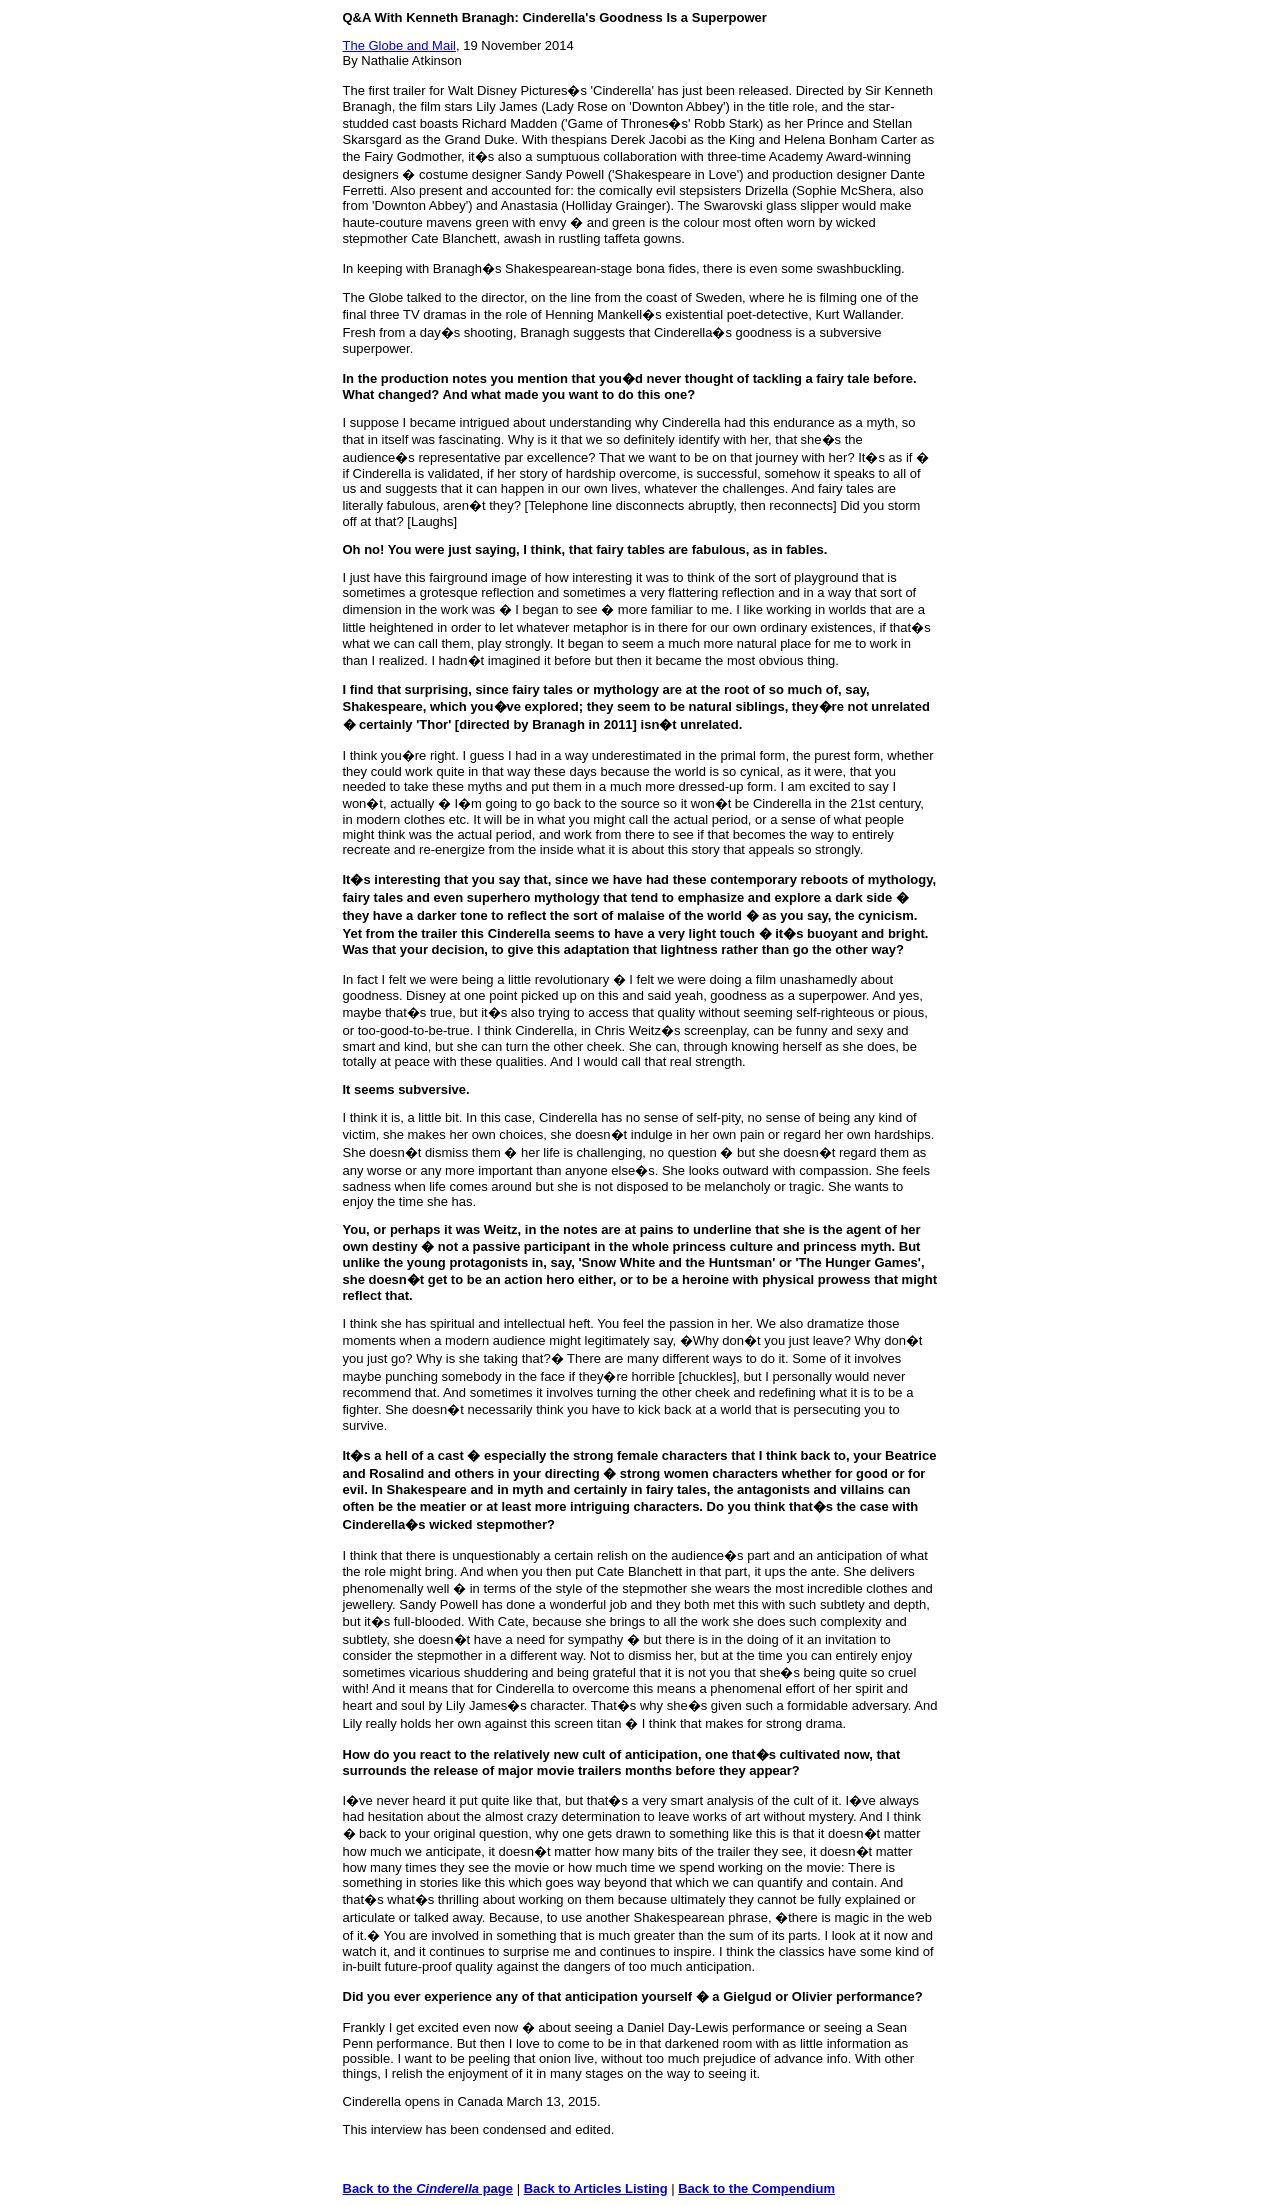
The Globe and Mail (399, 45)
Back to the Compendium (756, 2188)
